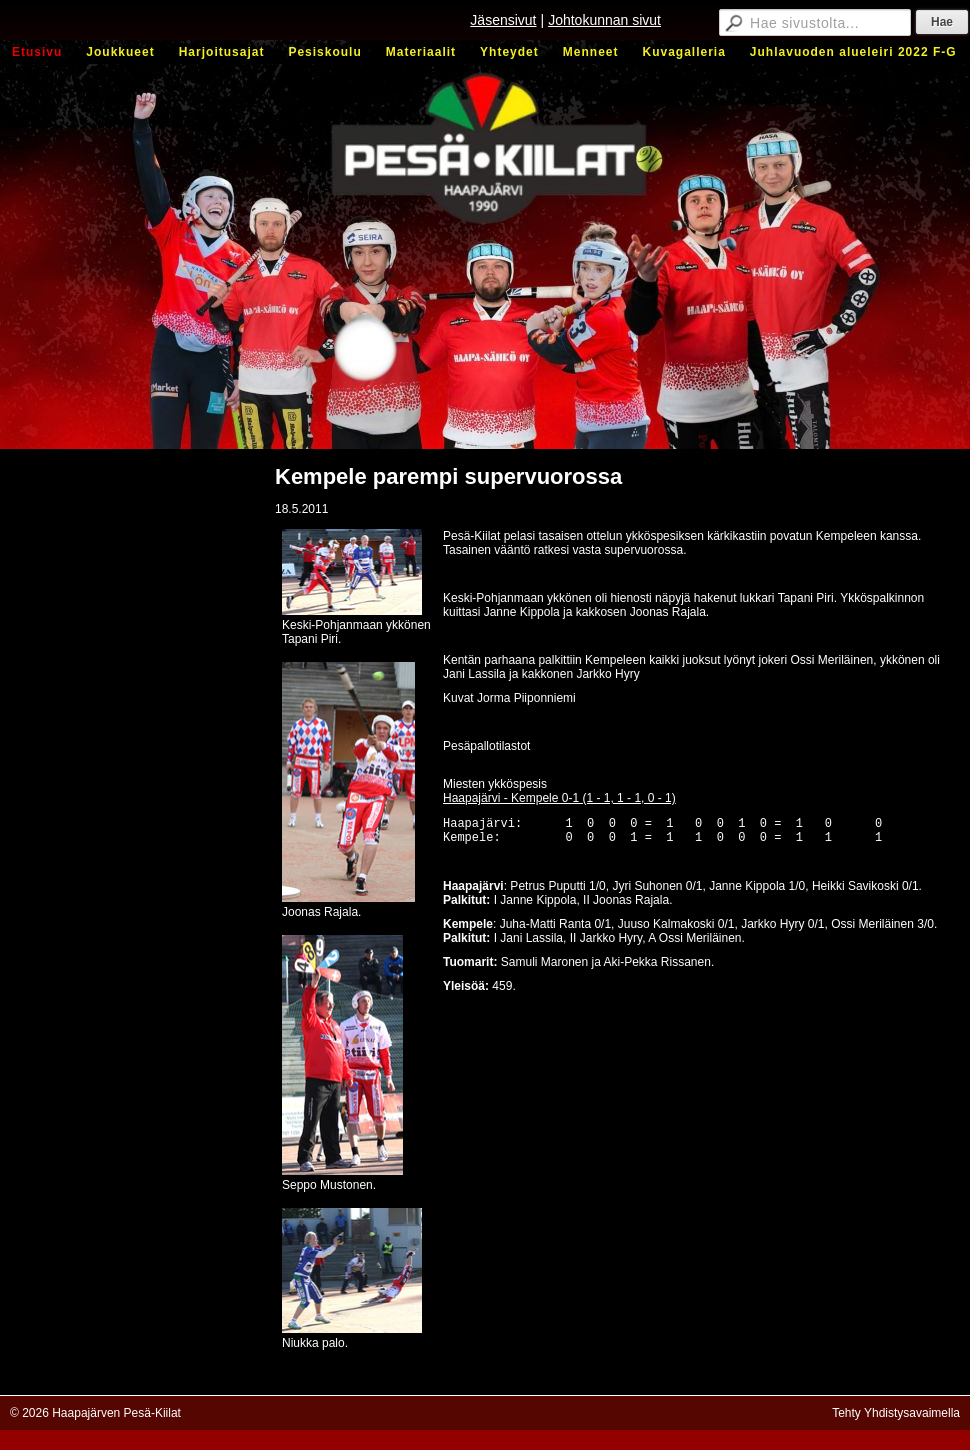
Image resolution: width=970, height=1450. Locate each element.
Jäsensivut (503, 20)
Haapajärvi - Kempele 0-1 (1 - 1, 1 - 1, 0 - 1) (559, 798)
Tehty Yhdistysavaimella (896, 1413)
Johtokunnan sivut (604, 20)
